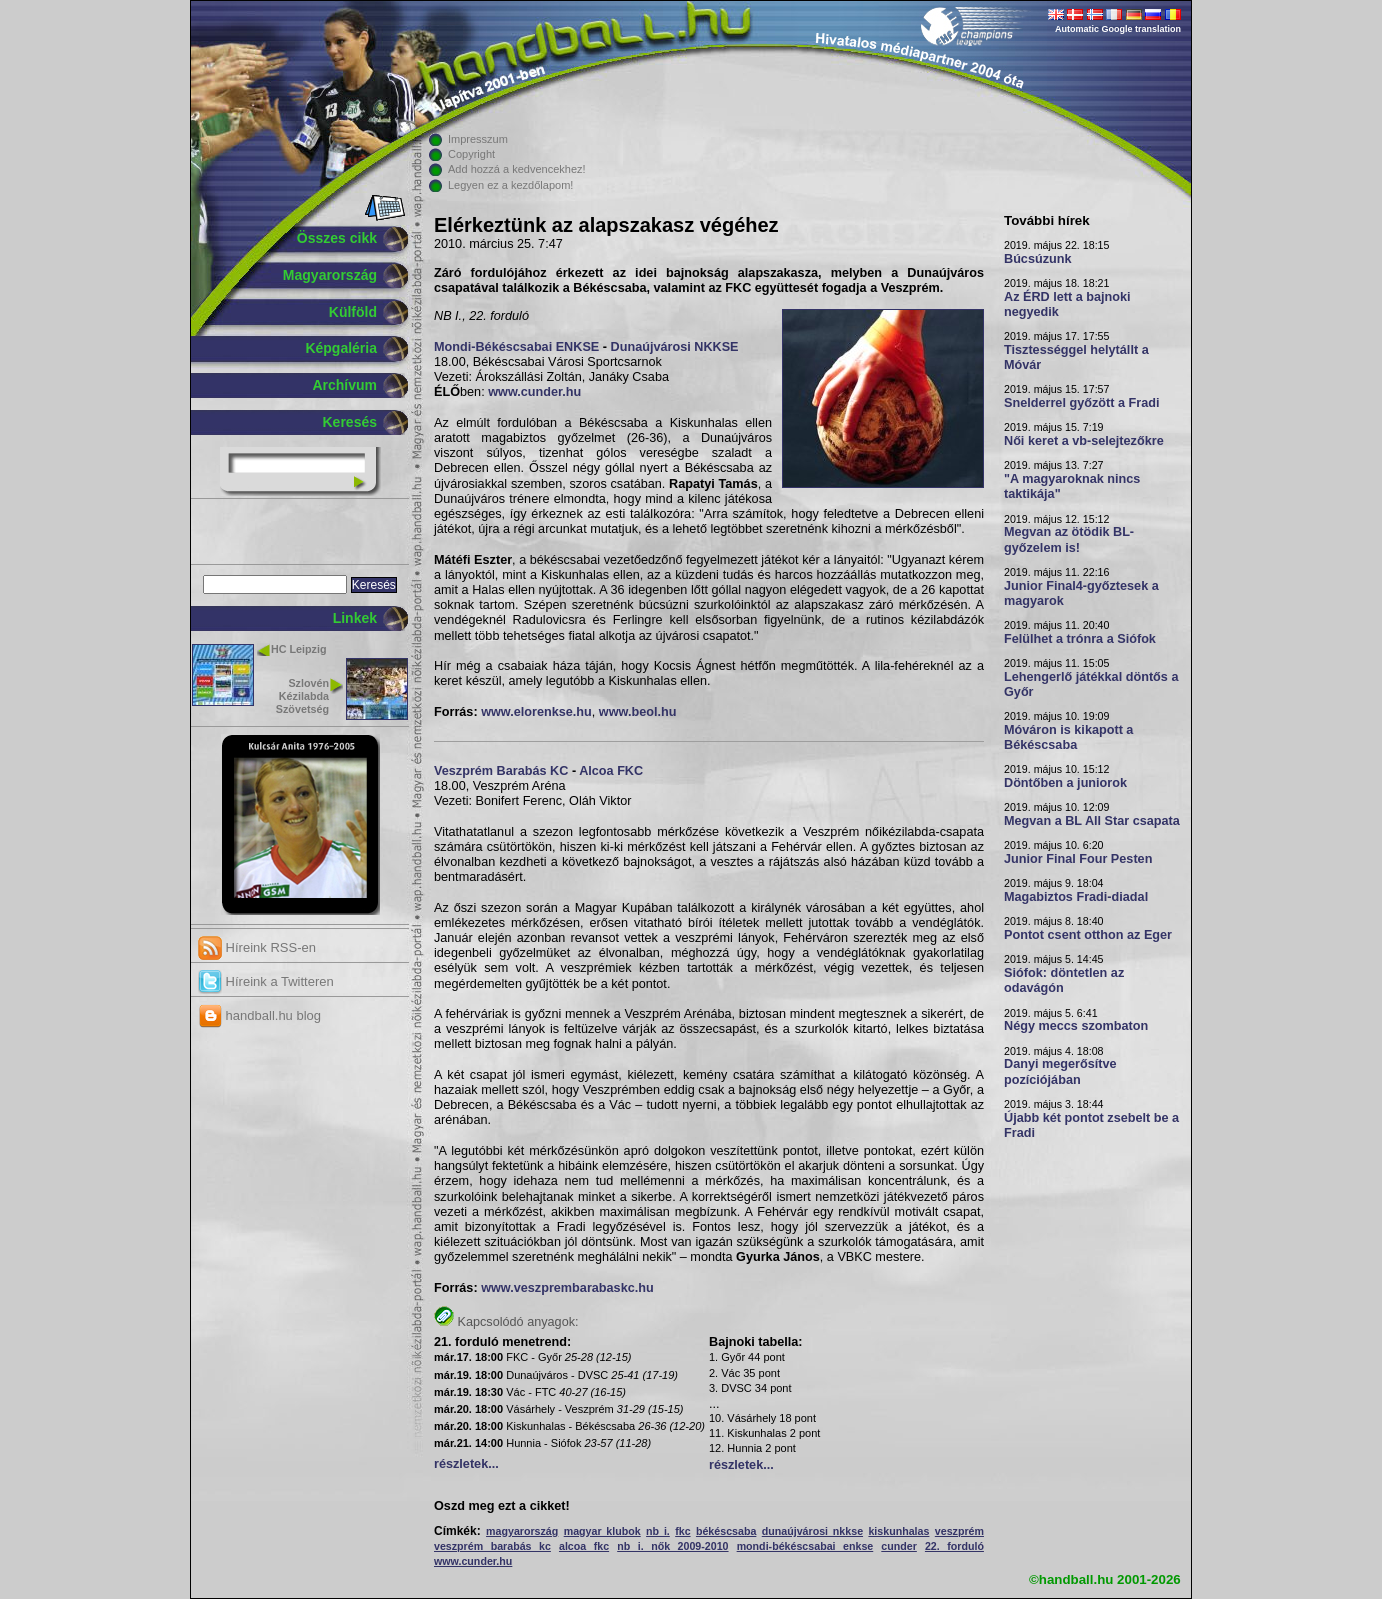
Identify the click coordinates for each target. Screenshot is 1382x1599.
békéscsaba (726, 1531)
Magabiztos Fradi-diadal (1076, 897)
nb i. (658, 1531)
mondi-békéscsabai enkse (805, 1546)
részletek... (466, 1464)
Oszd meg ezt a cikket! (502, 1506)
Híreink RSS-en (257, 947)
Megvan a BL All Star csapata (1092, 821)
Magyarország (330, 275)
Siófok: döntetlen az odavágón (1064, 980)
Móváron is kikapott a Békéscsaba (1068, 737)
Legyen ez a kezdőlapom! (510, 185)
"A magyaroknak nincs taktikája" (1072, 486)
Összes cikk (337, 238)
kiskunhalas (898, 1531)
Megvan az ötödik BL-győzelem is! (1069, 539)
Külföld (353, 312)
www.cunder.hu (534, 392)
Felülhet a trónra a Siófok (1080, 639)
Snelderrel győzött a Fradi (1081, 403)
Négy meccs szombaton (1076, 1026)
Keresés (350, 422)
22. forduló (954, 1546)
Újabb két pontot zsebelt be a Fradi (1091, 1125)
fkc (682, 1531)
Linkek (355, 618)
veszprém (959, 1531)
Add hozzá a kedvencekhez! (517, 169)
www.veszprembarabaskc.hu (567, 1288)
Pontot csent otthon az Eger (1088, 935)
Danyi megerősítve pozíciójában (1060, 1071)
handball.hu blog (259, 1015)
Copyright (471, 154)
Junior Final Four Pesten (1078, 859)
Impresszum (478, 139)
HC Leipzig (299, 649)
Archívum (344, 385)
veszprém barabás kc (492, 1546)
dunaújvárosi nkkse (812, 1531)
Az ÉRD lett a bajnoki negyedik (1067, 304)
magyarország (522, 1531)
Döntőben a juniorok (1065, 783)
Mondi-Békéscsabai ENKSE (516, 347)
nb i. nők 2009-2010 (672, 1546)
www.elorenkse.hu (536, 712)
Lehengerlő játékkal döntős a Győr (1091, 684)
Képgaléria (341, 348)
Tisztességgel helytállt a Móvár (1076, 357)
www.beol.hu (638, 712)
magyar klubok (602, 1531)
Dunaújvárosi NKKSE (675, 347)
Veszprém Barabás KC (501, 771)
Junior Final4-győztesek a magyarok (1081, 593)
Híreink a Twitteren (266, 981)
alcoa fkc (584, 1546)
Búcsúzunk (1038, 259)
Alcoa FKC (611, 771)
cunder (899, 1546)
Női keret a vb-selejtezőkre (1084, 441)
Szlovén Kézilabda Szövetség (302, 696)
